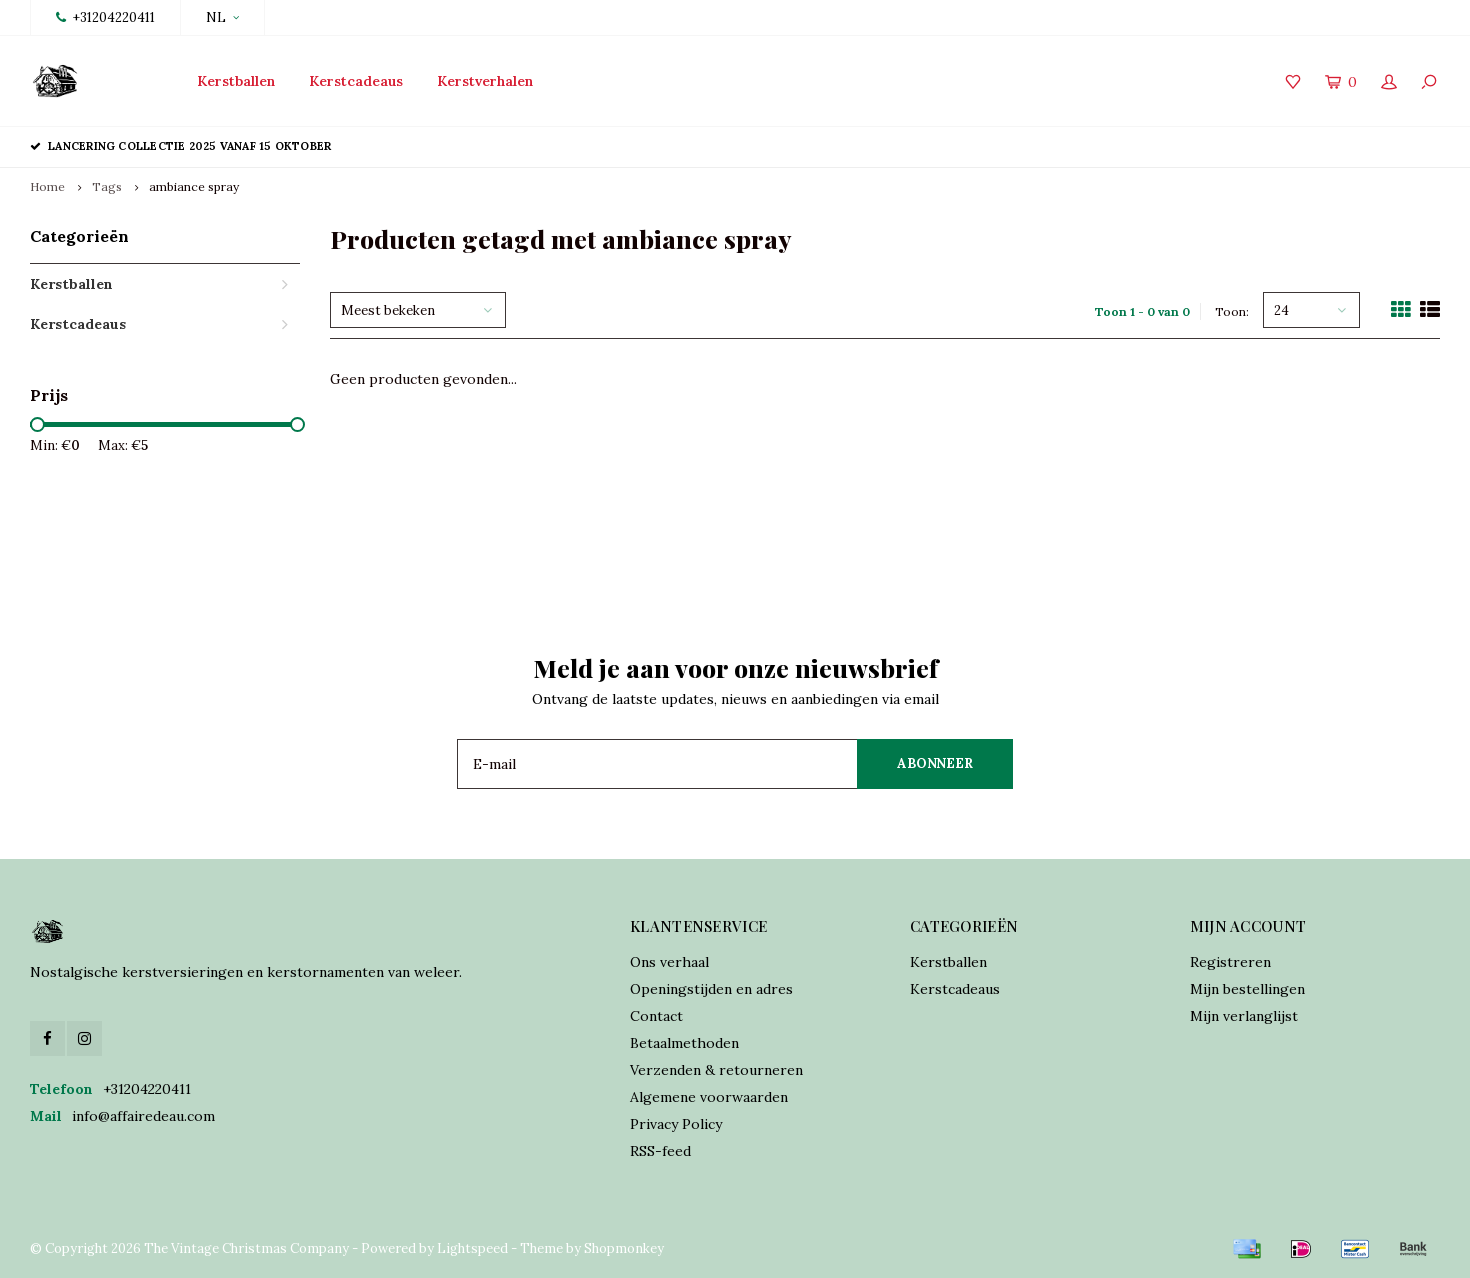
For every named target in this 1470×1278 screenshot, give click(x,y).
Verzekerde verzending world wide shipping (1284, 146)
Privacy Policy (676, 1124)
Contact (656, 1016)
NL (222, 17)
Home (47, 186)
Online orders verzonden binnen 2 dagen (879, 146)
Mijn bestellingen (1247, 989)
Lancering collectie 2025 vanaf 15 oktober (180, 146)
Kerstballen (236, 81)
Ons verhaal (669, 962)
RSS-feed (660, 1151)
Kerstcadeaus (356, 81)
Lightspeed (472, 1248)
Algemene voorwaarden (709, 1097)
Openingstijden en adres (711, 989)
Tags (107, 186)
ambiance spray (194, 186)
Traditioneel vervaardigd (534, 146)
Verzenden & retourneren (716, 1070)
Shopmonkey (624, 1248)
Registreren (1230, 962)
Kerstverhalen (485, 81)
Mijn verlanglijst (1244, 1016)
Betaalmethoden (684, 1043)
